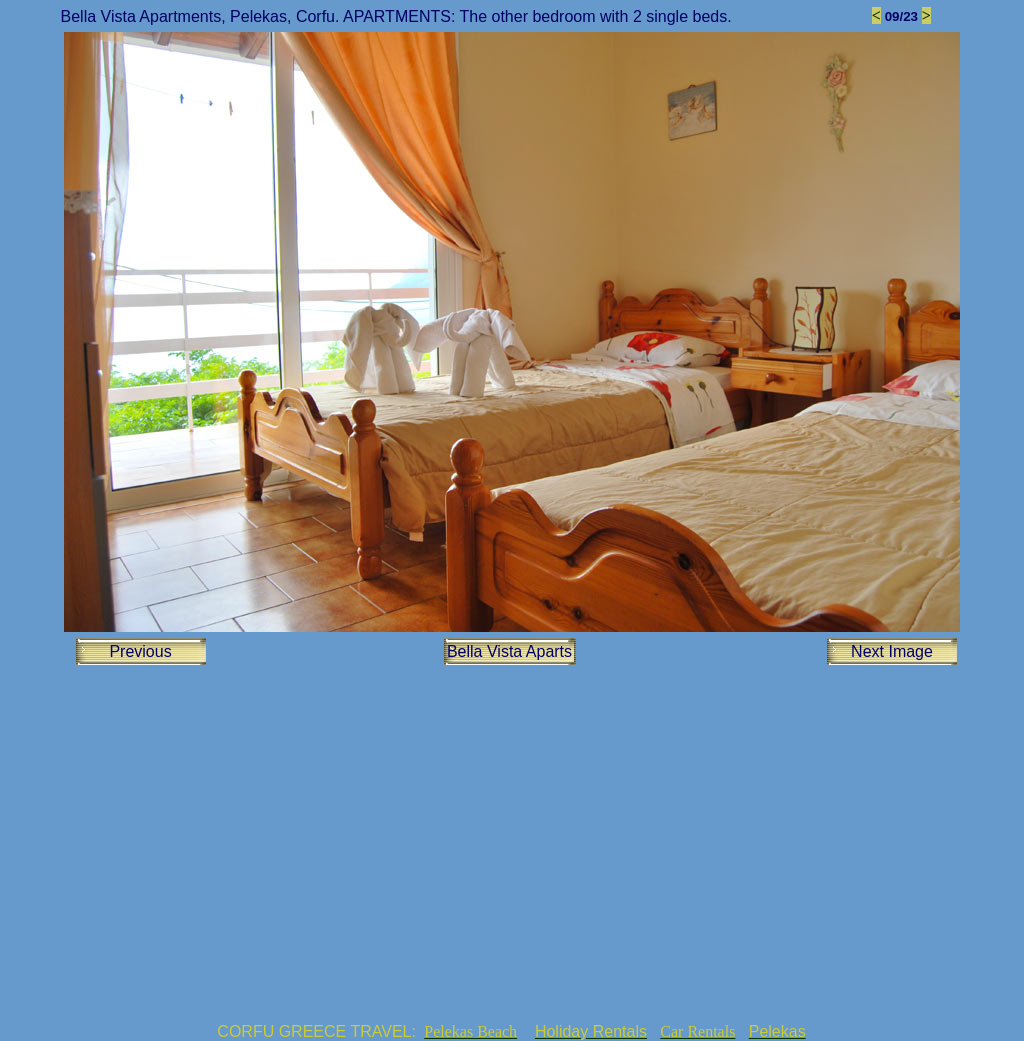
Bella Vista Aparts (509, 651)
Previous (140, 651)
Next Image (892, 651)
